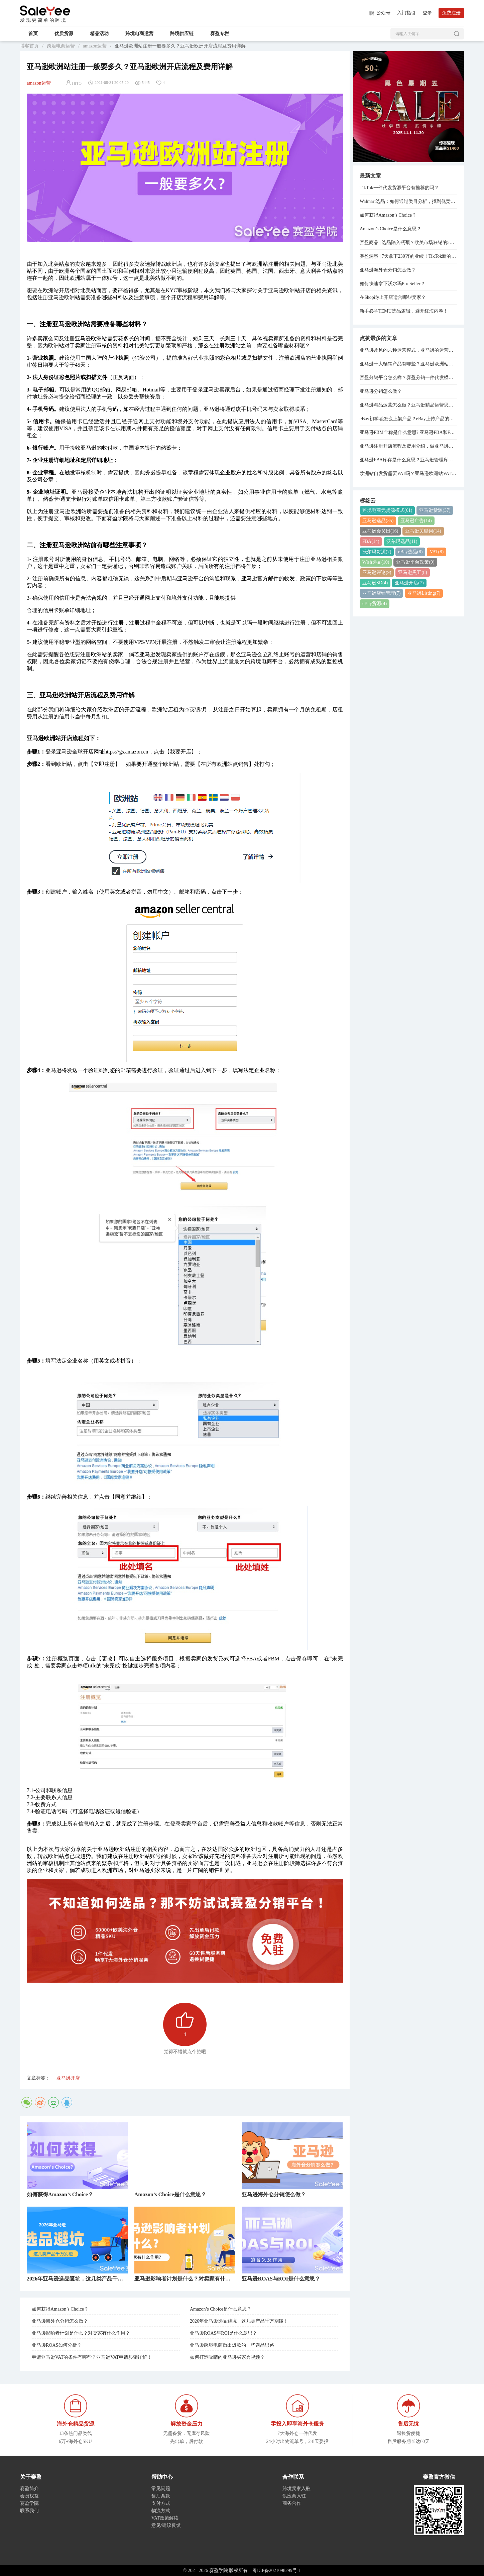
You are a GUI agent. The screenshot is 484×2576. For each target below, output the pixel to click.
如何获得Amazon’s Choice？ (60, 2309)
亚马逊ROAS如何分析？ (57, 2345)
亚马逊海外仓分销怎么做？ (60, 2321)
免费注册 (451, 12)
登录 (427, 12)
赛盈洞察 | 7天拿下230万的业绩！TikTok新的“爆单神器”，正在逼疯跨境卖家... (408, 256)
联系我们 (29, 2510)
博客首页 (29, 45)
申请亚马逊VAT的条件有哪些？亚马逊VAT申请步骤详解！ (92, 2357)
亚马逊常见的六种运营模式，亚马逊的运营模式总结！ (408, 350)
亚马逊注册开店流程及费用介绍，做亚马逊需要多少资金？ (408, 446)
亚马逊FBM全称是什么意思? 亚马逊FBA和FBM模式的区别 (408, 432)
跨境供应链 (182, 33)
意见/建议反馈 (166, 2525)
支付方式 (160, 2503)
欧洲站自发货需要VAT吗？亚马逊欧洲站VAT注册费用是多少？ (408, 473)
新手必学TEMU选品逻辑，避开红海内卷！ (404, 311)
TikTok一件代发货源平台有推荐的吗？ (399, 187)
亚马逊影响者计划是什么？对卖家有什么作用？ (81, 2333)
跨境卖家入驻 (296, 2488)
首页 (33, 33)
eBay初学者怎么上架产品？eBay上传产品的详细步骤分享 (408, 418)
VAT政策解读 (164, 2518)
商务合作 (291, 2503)
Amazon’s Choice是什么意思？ (220, 2309)
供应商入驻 (294, 2495)
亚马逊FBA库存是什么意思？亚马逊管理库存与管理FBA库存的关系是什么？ (408, 459)
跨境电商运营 (139, 33)
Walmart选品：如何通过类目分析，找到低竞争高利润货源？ (408, 201)
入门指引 (406, 12)
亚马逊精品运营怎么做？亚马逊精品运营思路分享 (408, 404)
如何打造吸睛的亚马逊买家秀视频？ (227, 2357)
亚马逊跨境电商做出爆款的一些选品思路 (232, 2345)
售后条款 (160, 2495)
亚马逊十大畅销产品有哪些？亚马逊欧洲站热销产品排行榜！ (408, 363)
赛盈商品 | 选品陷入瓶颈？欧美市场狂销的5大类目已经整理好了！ (408, 242)
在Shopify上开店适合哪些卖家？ (393, 297)
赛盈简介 (29, 2488)
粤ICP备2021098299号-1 (276, 2570)
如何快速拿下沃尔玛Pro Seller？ (392, 283)
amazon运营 (95, 45)
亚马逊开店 (68, 2078)
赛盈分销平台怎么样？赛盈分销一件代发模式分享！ (408, 377)
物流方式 (160, 2510)
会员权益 (29, 2495)
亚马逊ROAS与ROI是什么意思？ (223, 2333)
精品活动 (99, 33)
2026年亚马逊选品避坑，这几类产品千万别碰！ (239, 2321)
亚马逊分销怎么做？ (381, 391)
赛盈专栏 (219, 33)
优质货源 (63, 33)
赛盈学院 (45, 10)
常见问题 (160, 2488)
